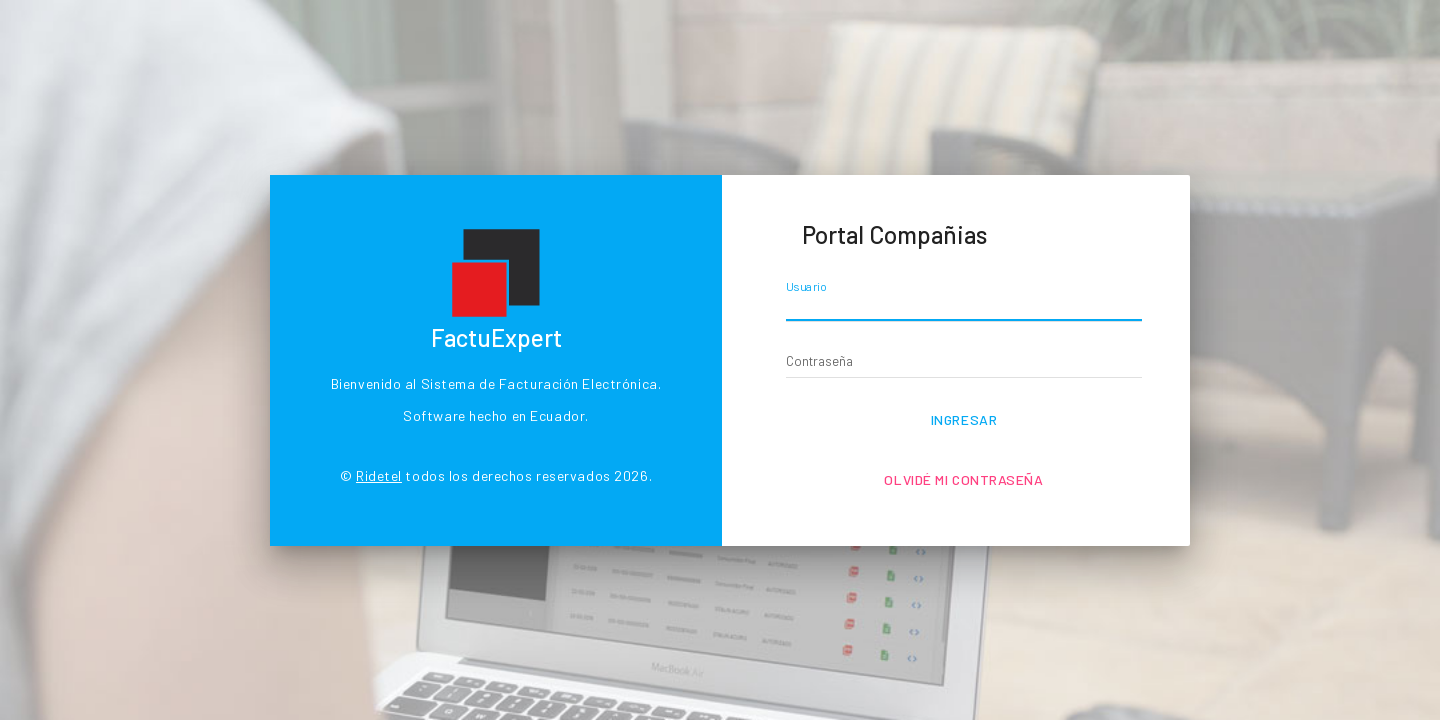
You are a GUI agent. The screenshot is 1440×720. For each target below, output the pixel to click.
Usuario (807, 286)
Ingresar (964, 419)
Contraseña (819, 361)
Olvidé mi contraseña (963, 479)
